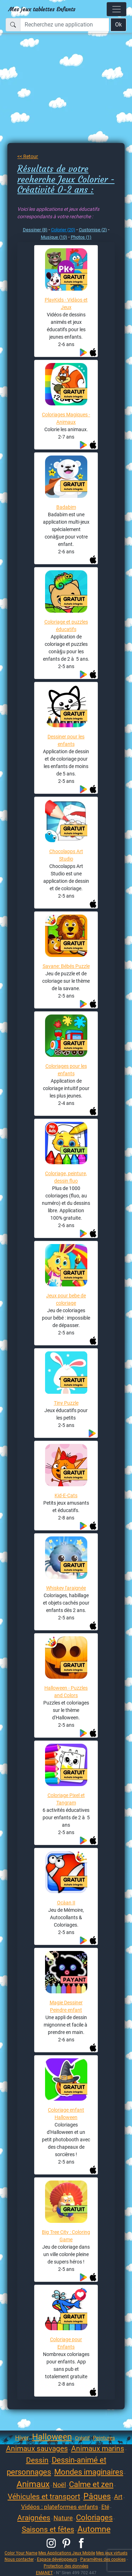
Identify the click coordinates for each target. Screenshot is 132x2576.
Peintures (104, 2438)
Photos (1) (81, 237)
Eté (105, 2507)
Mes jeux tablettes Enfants (41, 9)
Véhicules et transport (44, 2496)
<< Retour (27, 156)
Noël (59, 2484)
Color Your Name (21, 2553)
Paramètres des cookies (103, 2559)
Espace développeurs (57, 2559)
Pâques (97, 2496)
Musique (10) (54, 237)
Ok (118, 24)
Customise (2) (93, 229)
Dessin (37, 2460)
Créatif (82, 2438)
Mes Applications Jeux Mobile (66, 2553)
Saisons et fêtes (48, 2529)
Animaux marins (97, 2448)
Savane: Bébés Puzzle (66, 966)
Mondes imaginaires (88, 2472)
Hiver (22, 2437)
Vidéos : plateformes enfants (59, 2506)
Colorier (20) (63, 229)
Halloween (52, 2437)
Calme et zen (91, 2484)
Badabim (66, 507)
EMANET (44, 2572)
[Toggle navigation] (116, 9)
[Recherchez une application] (64, 24)
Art (118, 2496)
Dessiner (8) (35, 229)
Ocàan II (66, 1902)
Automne (94, 2529)
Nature (63, 2518)
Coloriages (94, 2517)
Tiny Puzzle (66, 1403)
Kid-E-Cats (66, 1495)
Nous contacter (19, 2559)
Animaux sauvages (37, 2448)
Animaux (33, 2484)
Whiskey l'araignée (66, 1588)
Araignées (33, 2517)
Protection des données (66, 2566)
